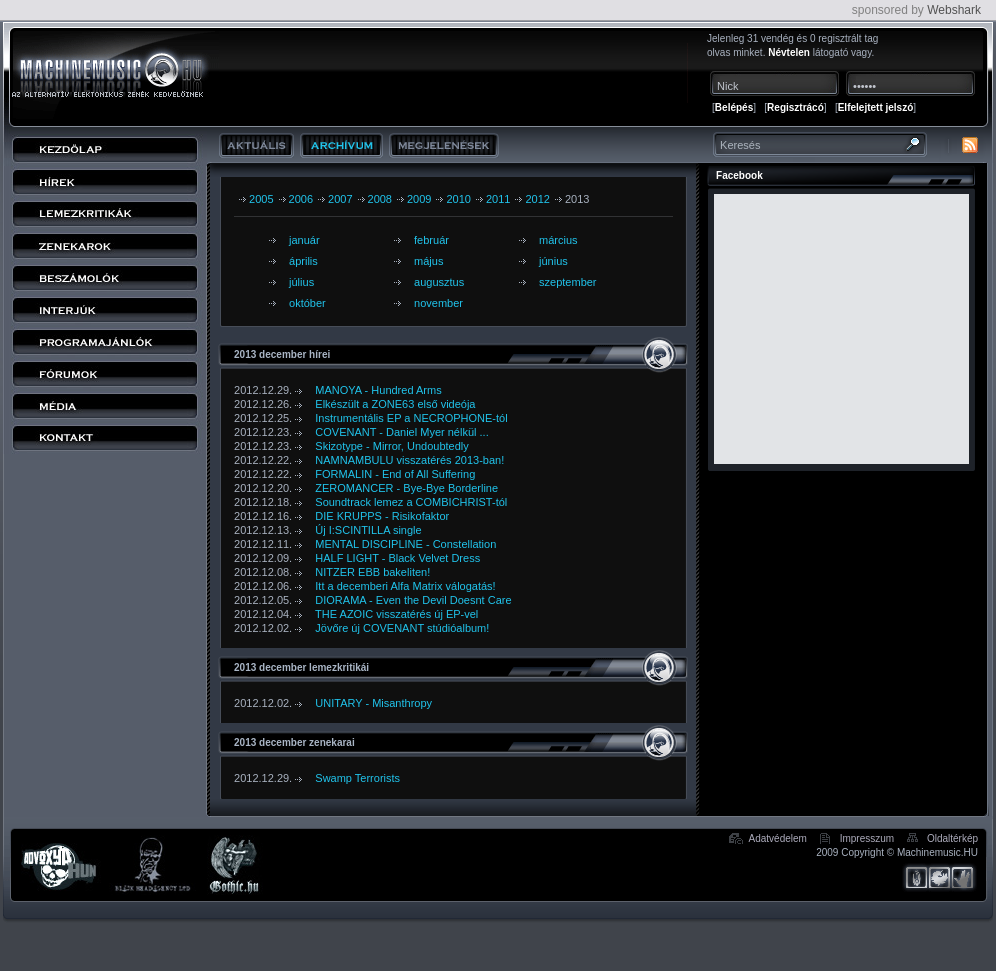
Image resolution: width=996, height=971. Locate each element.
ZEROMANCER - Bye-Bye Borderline (406, 488)
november (438, 303)
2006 (301, 199)
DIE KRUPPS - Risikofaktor (382, 516)
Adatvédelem (778, 838)
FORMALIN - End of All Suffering (395, 474)
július (301, 282)
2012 (537, 199)
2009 (419, 199)
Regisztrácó (795, 107)
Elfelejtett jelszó (876, 107)
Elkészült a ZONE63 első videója (395, 404)
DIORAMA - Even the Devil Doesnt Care (413, 600)
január (304, 240)
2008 (380, 199)
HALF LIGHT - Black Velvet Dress (397, 558)
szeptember (567, 282)
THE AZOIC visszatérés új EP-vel (396, 614)
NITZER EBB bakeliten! (372, 572)
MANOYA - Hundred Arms (378, 390)
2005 (261, 199)
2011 (498, 199)
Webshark (954, 10)
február (431, 240)
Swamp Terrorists (357, 778)
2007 (340, 199)
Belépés (734, 107)
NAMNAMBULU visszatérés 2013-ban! (409, 460)
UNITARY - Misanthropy (373, 703)
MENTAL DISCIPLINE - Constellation (405, 544)
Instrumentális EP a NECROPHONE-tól (411, 418)
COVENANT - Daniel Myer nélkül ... (401, 432)
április (303, 261)
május (428, 261)
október (307, 303)
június (553, 261)
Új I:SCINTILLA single (368, 530)
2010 (458, 199)
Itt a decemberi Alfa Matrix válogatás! (405, 586)
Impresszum (867, 838)
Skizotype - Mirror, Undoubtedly (391, 446)
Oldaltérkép (952, 838)
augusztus (439, 282)
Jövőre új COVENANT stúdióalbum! (402, 628)
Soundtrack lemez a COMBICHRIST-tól (411, 502)
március (558, 240)
